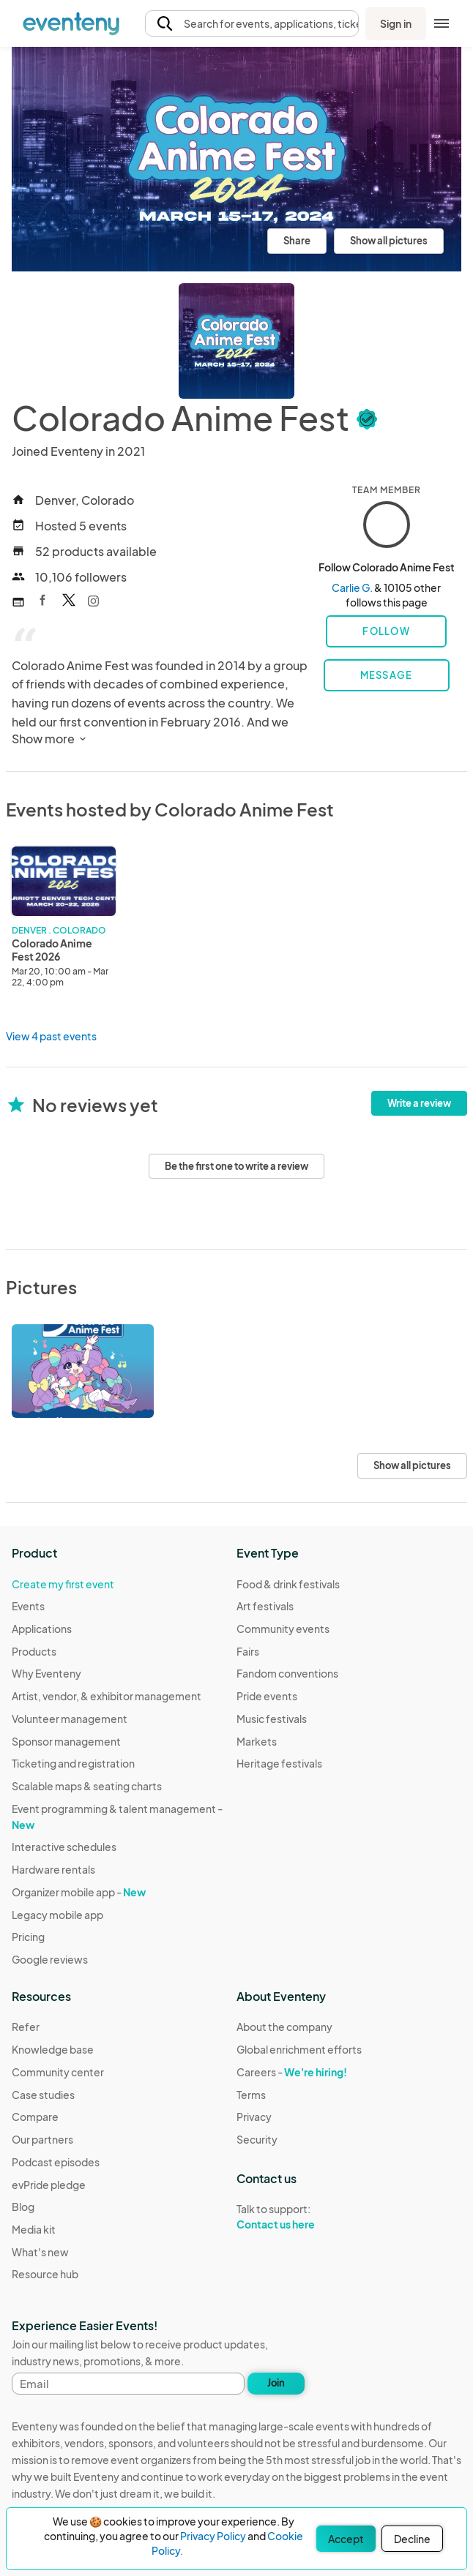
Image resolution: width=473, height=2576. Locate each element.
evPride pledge (49, 2184)
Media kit (34, 2229)
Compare (35, 2116)
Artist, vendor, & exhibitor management (106, 1695)
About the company (284, 2026)
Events (28, 1605)
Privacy (254, 2116)
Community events (282, 1628)
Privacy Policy (213, 2535)
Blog (23, 2206)
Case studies (43, 2094)
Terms (251, 2094)
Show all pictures (389, 241)
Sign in (395, 23)
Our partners (42, 2139)
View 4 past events (51, 1036)
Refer (26, 2026)
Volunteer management (69, 1718)
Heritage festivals (279, 1763)
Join (276, 2383)
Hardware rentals (53, 1869)
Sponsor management (66, 1741)
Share (296, 241)
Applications (42, 1628)
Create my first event (63, 1584)
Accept (346, 2538)
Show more (50, 738)
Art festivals (265, 1605)
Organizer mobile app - (79, 1892)
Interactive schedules (64, 1846)
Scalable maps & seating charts (87, 1785)
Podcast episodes (56, 2161)
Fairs (247, 1651)
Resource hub (45, 2273)
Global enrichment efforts (299, 2049)
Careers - (291, 2072)
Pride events (266, 1695)
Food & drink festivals (288, 1584)
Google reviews (50, 1959)
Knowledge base (53, 2049)
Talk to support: (299, 2216)
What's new (40, 2251)
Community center (58, 2072)
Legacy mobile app (57, 1914)
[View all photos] (236, 159)
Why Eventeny (46, 1673)
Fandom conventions (287, 1673)
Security (257, 2139)
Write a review (419, 1103)
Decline (412, 2538)
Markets (256, 1741)
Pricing (28, 1936)
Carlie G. (352, 587)
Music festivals (271, 1718)
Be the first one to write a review (236, 1166)
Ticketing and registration (73, 1763)
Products (34, 1651)
